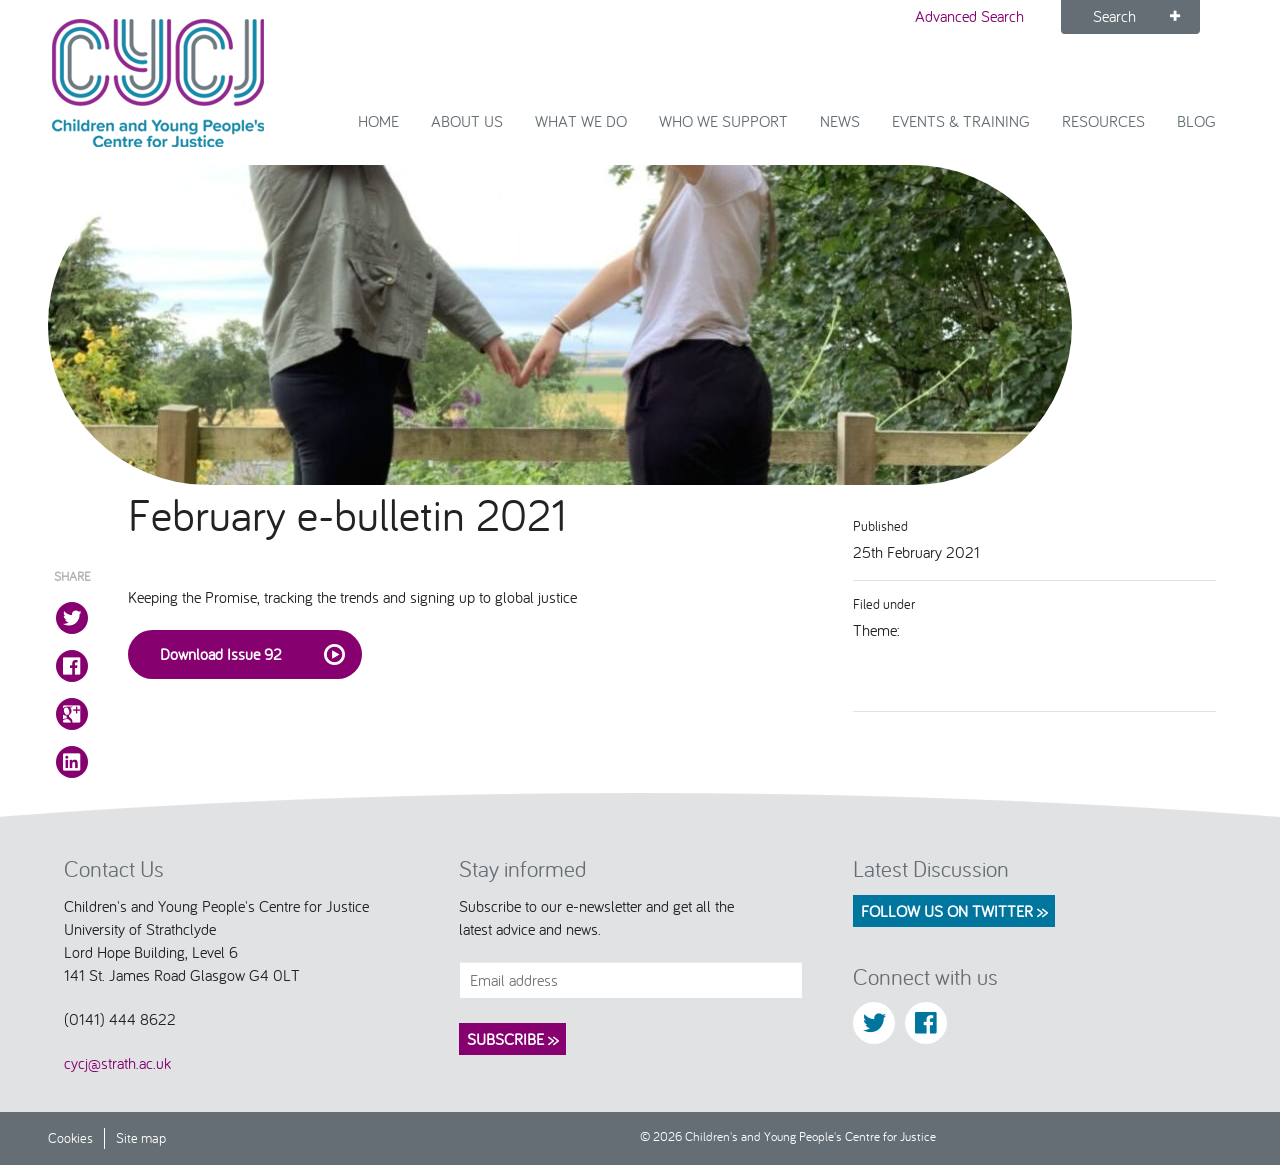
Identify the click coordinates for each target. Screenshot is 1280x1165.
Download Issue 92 (253, 655)
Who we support (723, 121)
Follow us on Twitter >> (954, 911)
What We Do (581, 121)
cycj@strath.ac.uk (117, 1063)
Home (378, 121)
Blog (1196, 121)
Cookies (70, 1137)
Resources (1103, 121)
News (840, 121)
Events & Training (961, 121)
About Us (467, 121)
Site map (141, 1137)
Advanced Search (969, 16)
